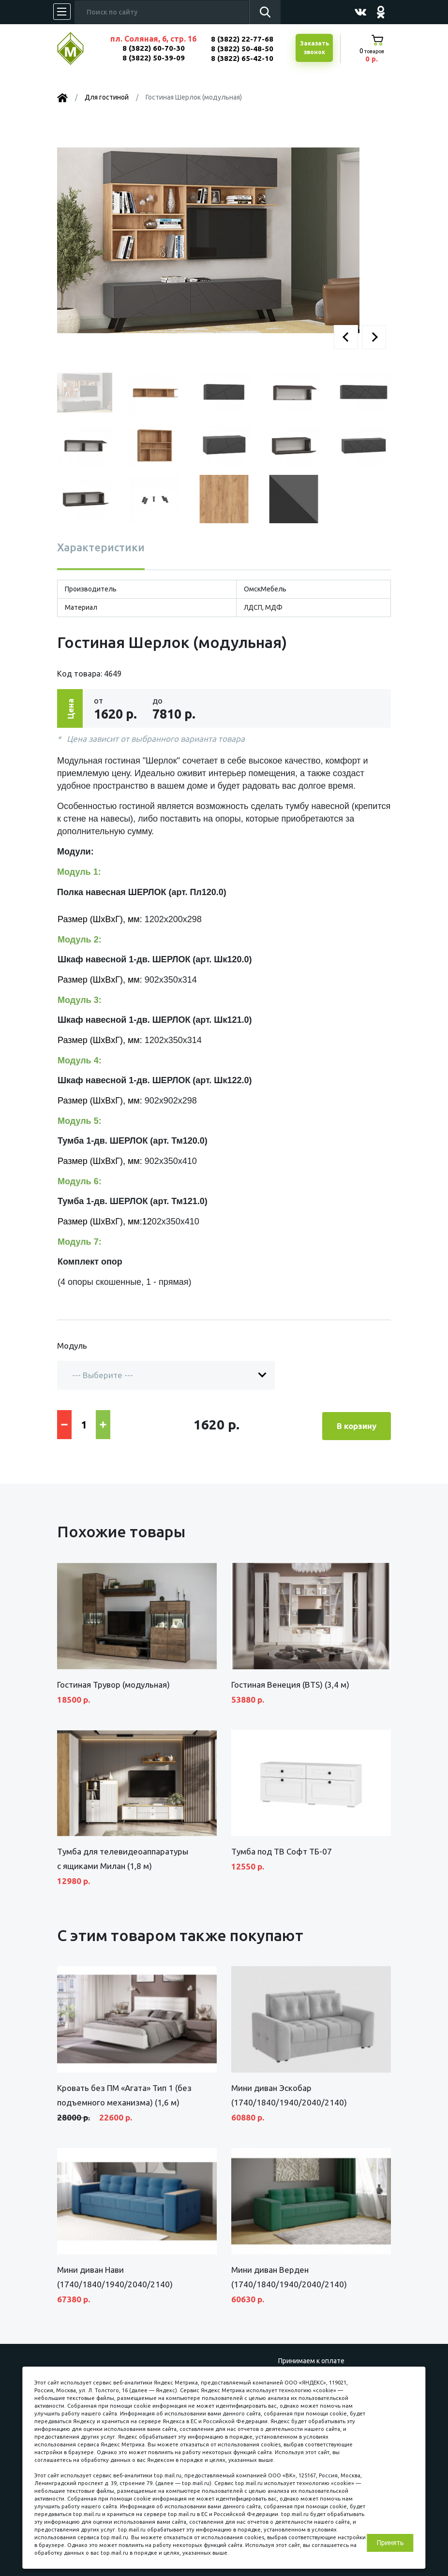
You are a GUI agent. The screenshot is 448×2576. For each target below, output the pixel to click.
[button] (346, 337)
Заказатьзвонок (314, 48)
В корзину (356, 1423)
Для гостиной (107, 97)
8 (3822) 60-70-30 (153, 48)
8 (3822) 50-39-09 (153, 58)
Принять (390, 2543)
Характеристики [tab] (101, 547)
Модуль (72, 1345)
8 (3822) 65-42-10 (242, 58)
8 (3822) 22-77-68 (242, 39)
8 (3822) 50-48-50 (242, 48)
